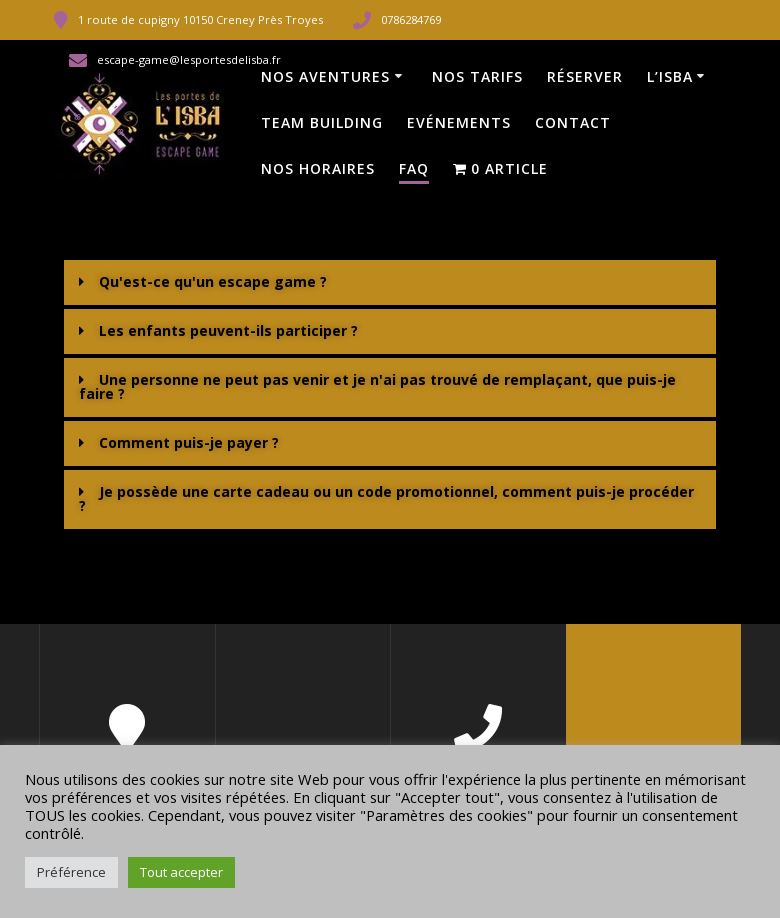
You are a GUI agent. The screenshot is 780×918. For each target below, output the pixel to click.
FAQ (414, 168)
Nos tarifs (477, 76)
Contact (573, 122)
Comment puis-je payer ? (189, 442)
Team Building (322, 122)
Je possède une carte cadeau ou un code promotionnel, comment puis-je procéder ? (386, 498)
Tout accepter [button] (181, 872)
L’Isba (670, 76)
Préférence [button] (71, 872)
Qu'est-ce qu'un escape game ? (213, 281)
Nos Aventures (325, 76)
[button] (390, 282)
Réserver (585, 76)
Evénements (459, 122)
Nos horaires (318, 168)
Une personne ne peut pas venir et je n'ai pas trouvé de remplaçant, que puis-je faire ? (377, 386)
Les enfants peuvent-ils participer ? (228, 330)
